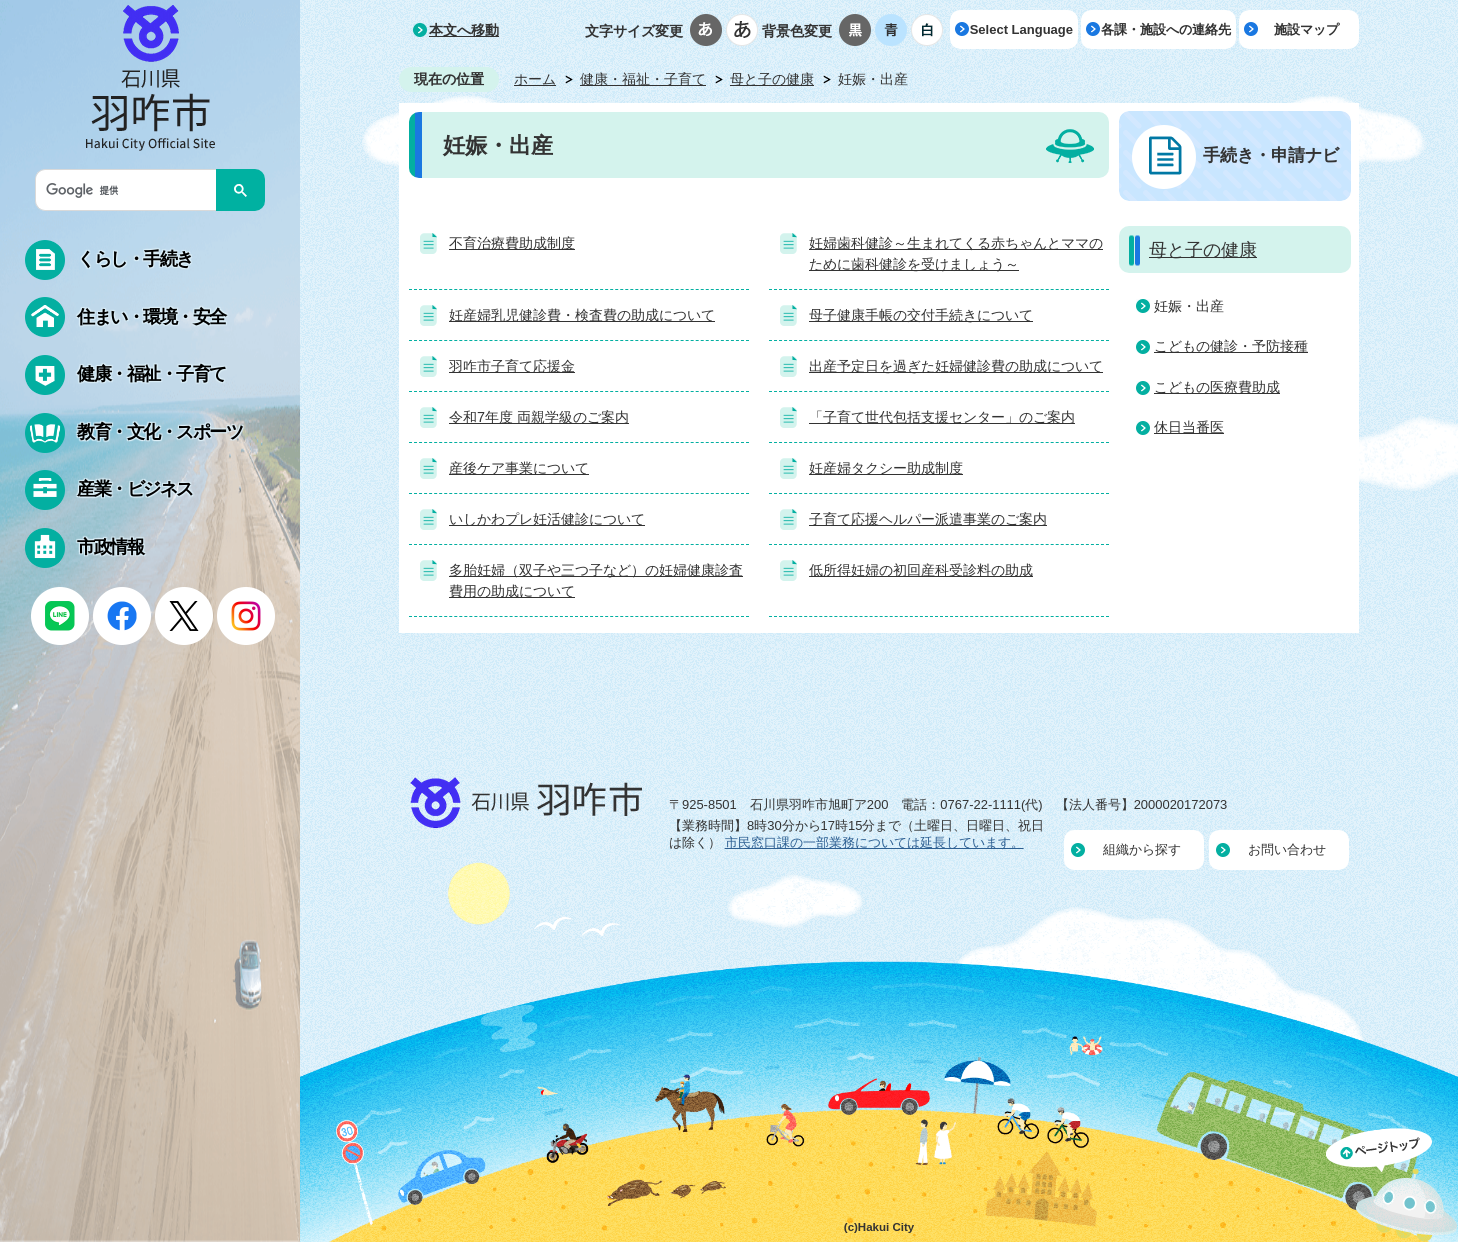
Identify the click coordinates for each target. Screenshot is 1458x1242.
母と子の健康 (772, 79)
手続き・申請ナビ (1271, 155)
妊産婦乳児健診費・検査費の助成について (582, 315)
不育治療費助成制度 (512, 243)
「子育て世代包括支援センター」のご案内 (942, 417)
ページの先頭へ (1392, 1185)
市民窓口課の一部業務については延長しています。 (874, 842)
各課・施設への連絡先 (1166, 29)
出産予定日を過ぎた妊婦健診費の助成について (956, 366)
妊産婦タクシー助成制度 (886, 468)
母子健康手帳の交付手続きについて (921, 315)
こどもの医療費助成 (1217, 387)
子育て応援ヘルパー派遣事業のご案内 (928, 519)
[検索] (131, 190)
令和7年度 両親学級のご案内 (539, 417)
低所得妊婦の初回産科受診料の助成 (921, 570)
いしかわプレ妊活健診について (547, 519)
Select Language (1021, 29)
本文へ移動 (464, 30)
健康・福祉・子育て (643, 79)
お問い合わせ (1287, 849)
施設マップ (1306, 29)
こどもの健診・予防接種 (1231, 346)
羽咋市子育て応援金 (512, 366)
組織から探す (1142, 849)
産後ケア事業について (519, 468)
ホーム (535, 79)
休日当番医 (1189, 427)
